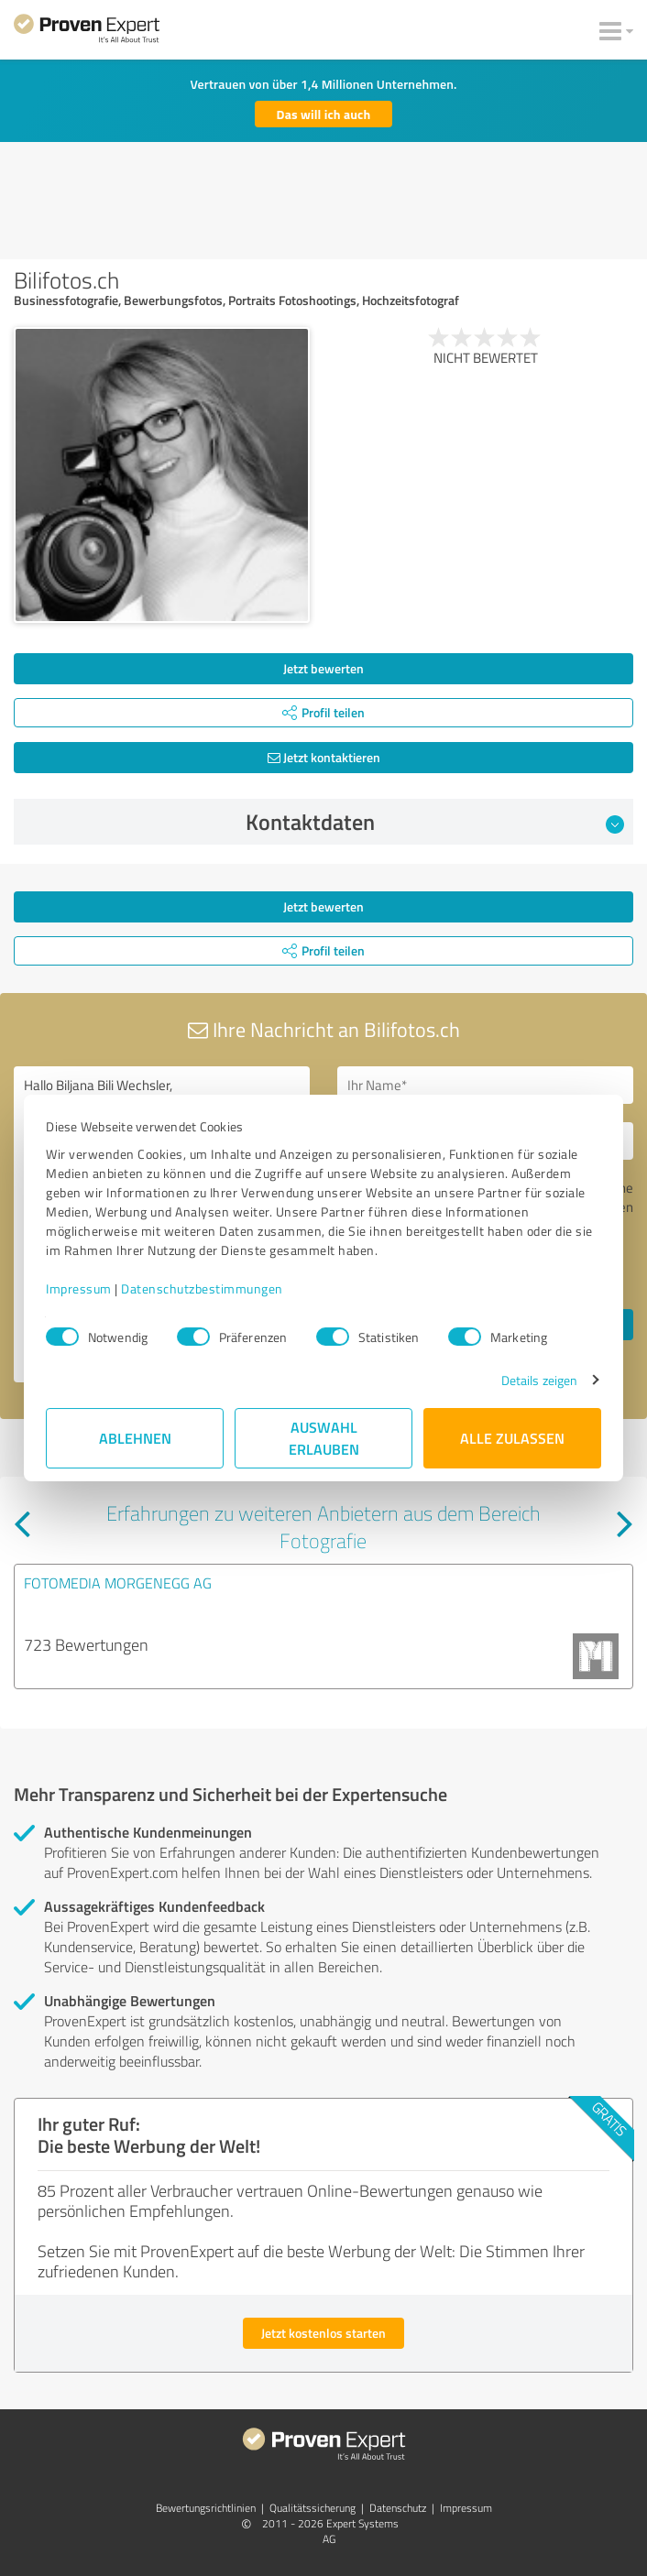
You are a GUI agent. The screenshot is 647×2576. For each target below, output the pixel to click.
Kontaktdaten (435, 821)
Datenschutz (397, 2508)
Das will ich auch (324, 114)
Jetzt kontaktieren (324, 757)
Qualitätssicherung (312, 2508)
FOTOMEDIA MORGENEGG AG (118, 1583)
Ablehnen (135, 1437)
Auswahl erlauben (324, 1437)
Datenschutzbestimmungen (202, 1288)
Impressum (79, 1288)
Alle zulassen (512, 1437)
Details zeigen (539, 1380)
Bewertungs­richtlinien (206, 2508)
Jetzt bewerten (323, 668)
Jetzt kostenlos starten (323, 2332)
